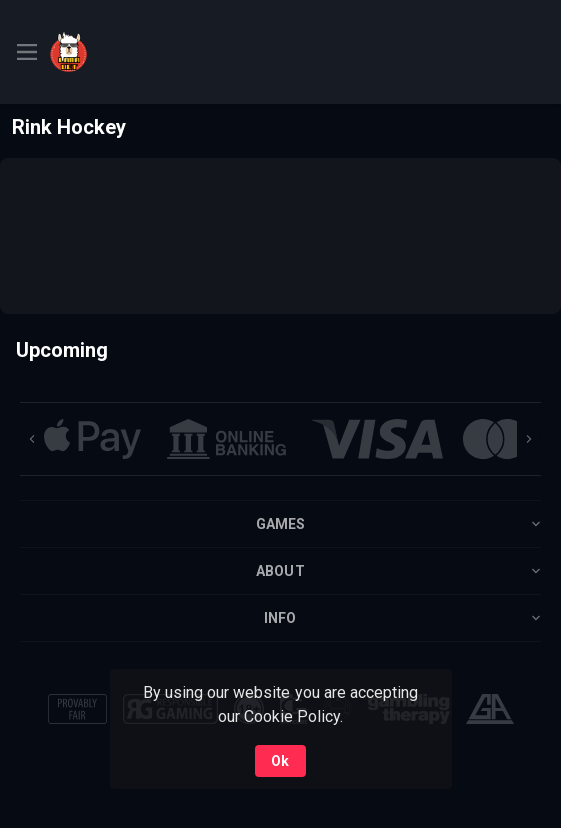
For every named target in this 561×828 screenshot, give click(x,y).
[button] (92, 439)
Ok (280, 761)
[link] (120, 52)
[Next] (529, 439)
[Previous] (32, 439)
